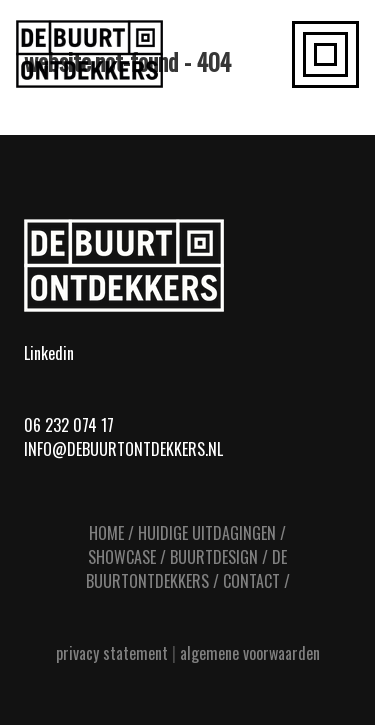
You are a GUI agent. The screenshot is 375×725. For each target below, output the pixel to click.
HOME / (111, 533)
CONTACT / (256, 581)
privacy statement (112, 653)
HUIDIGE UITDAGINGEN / (212, 533)
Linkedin (49, 353)
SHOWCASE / (127, 557)
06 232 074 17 (69, 425)
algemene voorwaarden (250, 653)
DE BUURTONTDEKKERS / (187, 569)
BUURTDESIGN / (219, 557)
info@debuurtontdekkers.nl (123, 449)
